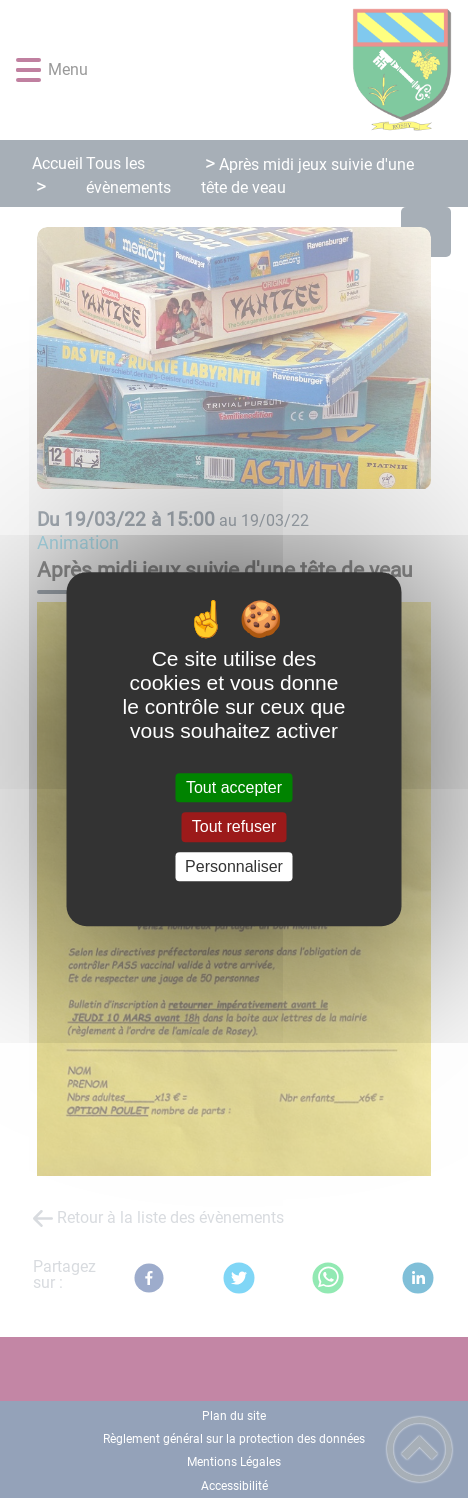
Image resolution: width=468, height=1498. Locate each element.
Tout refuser (234, 827)
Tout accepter (234, 787)
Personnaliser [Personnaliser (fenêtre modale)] (234, 866)
